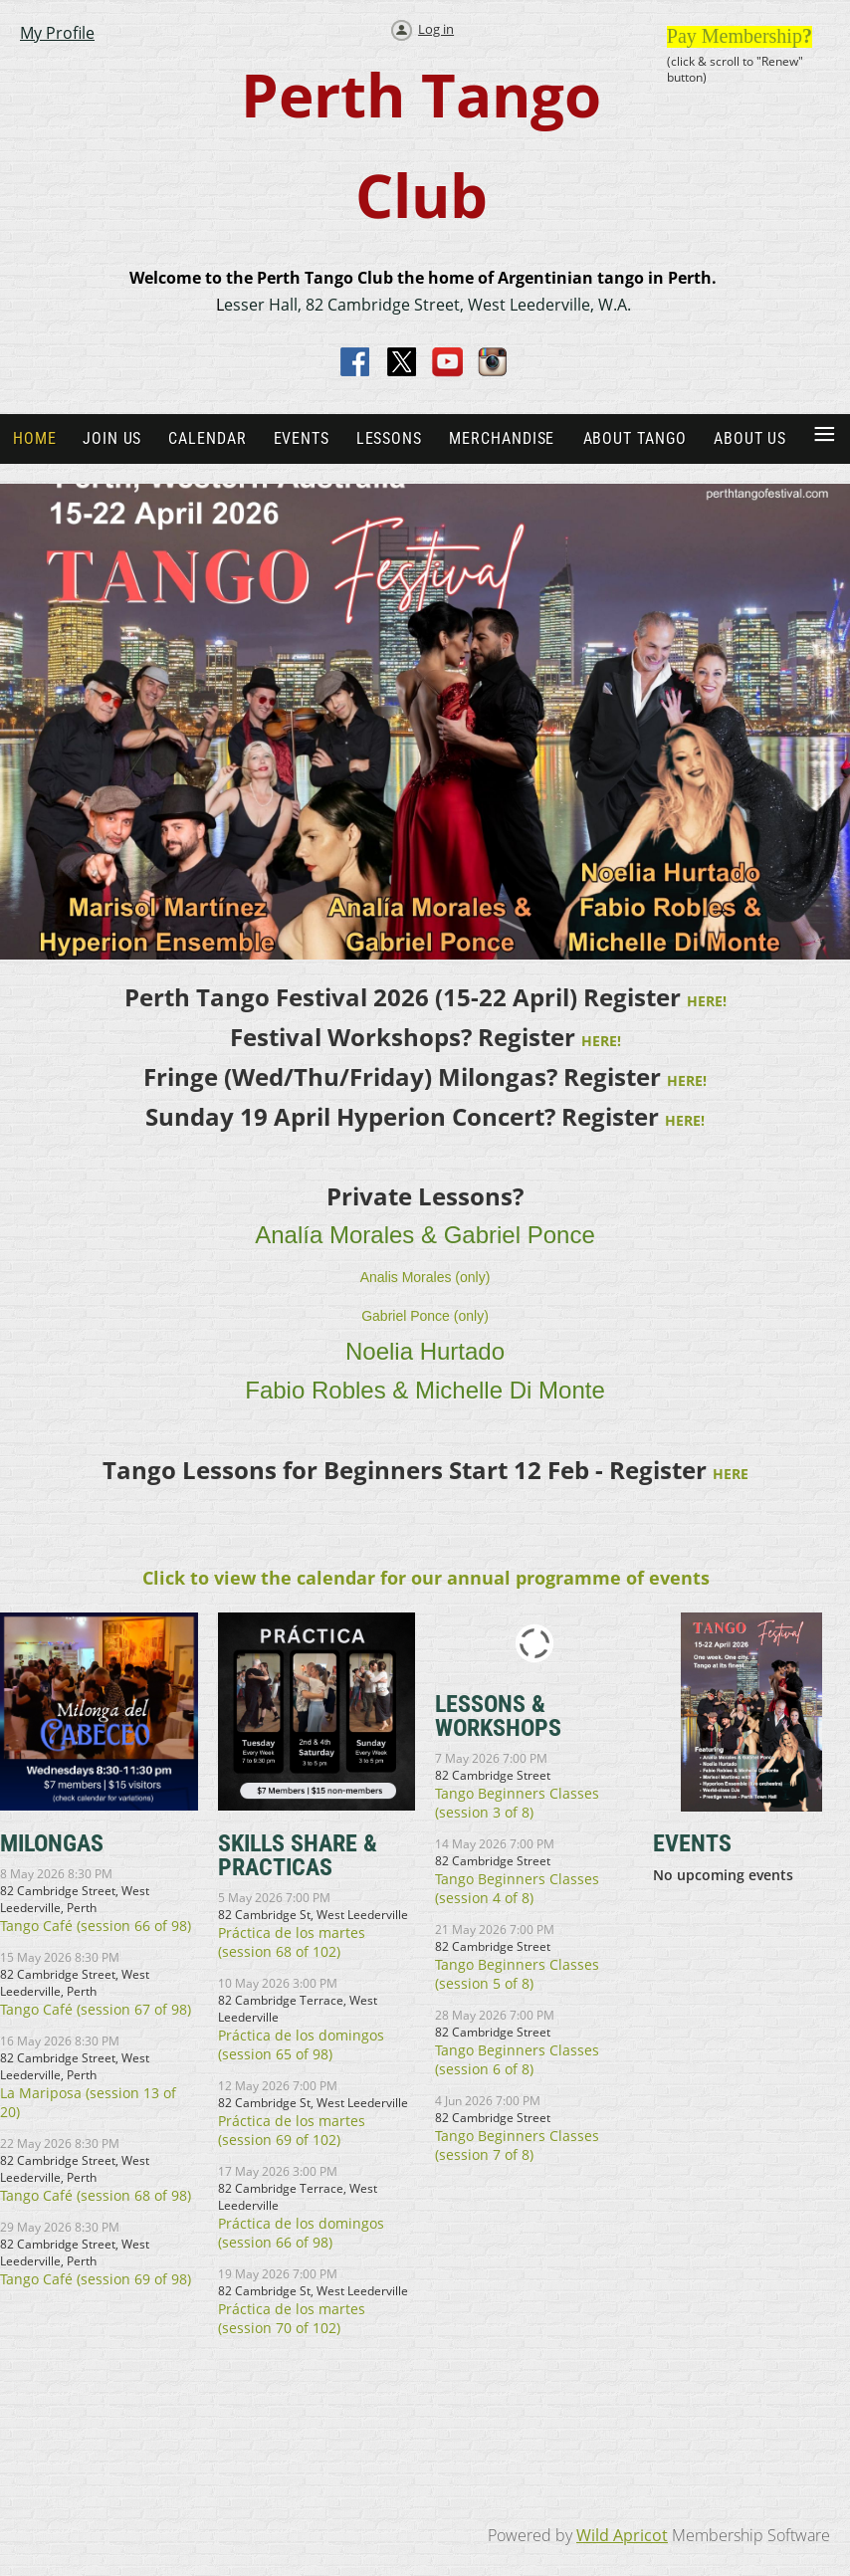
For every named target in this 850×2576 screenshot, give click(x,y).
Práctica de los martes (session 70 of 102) (291, 2318)
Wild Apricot (622, 2535)
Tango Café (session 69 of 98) (95, 2278)
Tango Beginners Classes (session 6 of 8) (517, 2059)
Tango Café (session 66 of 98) (95, 1925)
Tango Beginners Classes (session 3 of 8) (517, 1803)
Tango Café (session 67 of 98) (95, 2009)
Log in (436, 29)
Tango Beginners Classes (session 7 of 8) (517, 2145)
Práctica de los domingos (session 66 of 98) (301, 2233)
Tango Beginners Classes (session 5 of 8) (517, 1974)
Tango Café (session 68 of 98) (95, 2195)
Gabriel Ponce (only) (425, 1316)
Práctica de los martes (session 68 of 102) (291, 1942)
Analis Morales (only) (425, 1277)
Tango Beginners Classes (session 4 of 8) (517, 1888)
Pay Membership (734, 36)
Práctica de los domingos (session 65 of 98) (301, 2044)
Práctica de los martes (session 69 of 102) (291, 2130)
